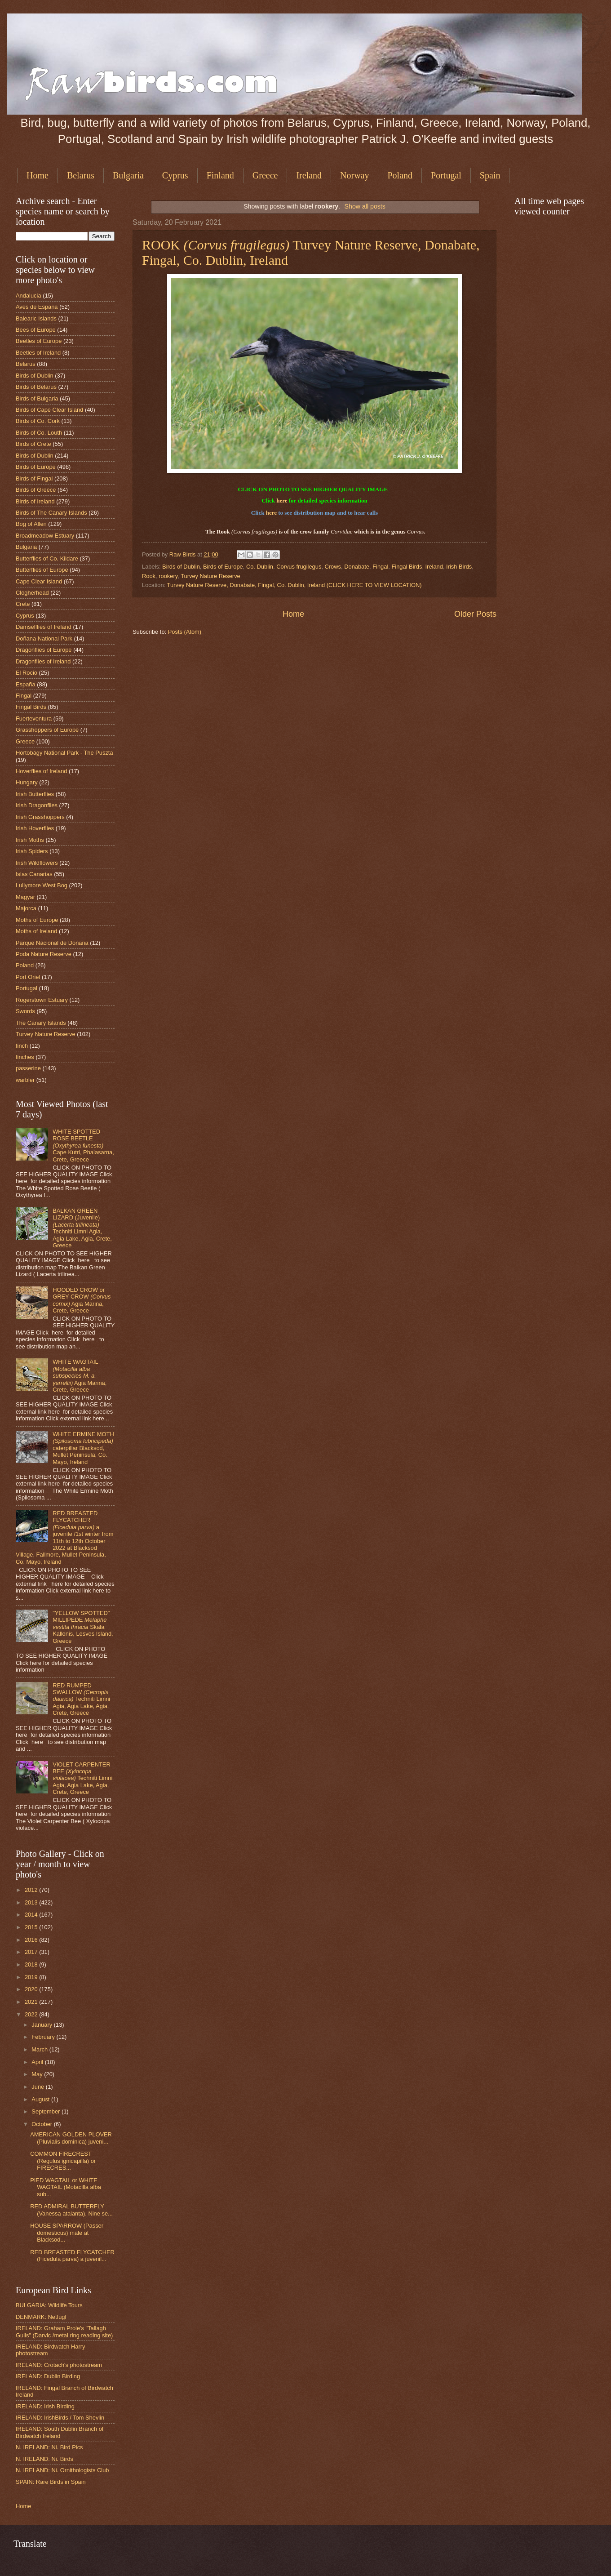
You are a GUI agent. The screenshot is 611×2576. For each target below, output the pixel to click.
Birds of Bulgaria (37, 398)
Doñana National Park (44, 638)
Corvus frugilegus (298, 566)
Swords (25, 1011)
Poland (399, 175)
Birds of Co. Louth (39, 432)
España (25, 684)
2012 (32, 1889)
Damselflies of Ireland (43, 626)
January (42, 2024)
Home (38, 175)
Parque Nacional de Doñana (52, 942)
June (38, 2086)
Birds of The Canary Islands (51, 512)
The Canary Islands (41, 1022)
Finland (220, 175)
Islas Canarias (34, 874)
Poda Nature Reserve (43, 954)
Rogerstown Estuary (42, 1000)
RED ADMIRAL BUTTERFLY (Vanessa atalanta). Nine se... (71, 2209)
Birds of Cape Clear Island (49, 409)
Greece (265, 175)
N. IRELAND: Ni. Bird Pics (49, 2447)
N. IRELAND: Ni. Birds (44, 2459)
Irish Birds (459, 566)
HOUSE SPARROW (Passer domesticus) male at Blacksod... (66, 2232)
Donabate (356, 566)
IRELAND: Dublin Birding (48, 2376)
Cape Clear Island (39, 581)
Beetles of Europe (39, 341)
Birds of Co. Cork (38, 421)
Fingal (380, 566)
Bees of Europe (36, 329)
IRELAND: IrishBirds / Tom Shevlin (60, 2417)
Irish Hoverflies (35, 828)
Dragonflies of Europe (44, 649)
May (37, 2074)
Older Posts (475, 614)
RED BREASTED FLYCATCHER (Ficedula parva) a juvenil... (72, 2255)
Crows (333, 566)
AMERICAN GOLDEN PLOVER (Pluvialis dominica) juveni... (71, 2137)
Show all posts (365, 206)
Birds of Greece (36, 489)
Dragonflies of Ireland (43, 661)
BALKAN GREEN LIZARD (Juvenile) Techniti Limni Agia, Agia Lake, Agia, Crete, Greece (82, 1228)
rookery (168, 576)
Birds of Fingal (34, 478)
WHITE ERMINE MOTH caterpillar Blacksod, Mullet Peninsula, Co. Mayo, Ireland (83, 1448)
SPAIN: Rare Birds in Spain (51, 2481)
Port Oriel (28, 977)
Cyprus (175, 175)
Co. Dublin (259, 566)
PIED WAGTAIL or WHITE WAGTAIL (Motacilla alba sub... (65, 2187)
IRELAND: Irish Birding (45, 2406)
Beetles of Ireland (38, 352)
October (42, 2124)
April (37, 2062)
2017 (32, 1952)
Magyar (25, 897)
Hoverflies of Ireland (41, 771)
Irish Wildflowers (37, 862)
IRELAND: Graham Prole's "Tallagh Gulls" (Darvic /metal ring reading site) (64, 2331)
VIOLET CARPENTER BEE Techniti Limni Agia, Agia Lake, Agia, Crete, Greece (82, 1778)
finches (25, 1057)
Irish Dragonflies (37, 805)
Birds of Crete (33, 443)
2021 (32, 2001)
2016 (32, 1939)
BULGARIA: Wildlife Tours (49, 2305)
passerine (28, 1068)
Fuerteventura (34, 718)
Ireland (309, 175)
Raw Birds (183, 554)
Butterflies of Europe (42, 569)
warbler (25, 1080)
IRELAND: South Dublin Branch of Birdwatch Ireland (59, 2432)
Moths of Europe (37, 920)
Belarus (80, 175)
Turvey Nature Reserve (210, 576)
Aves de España (37, 306)
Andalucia (28, 295)
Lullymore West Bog (41, 885)
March (40, 2049)
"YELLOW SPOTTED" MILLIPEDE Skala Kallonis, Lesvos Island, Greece (83, 1627)
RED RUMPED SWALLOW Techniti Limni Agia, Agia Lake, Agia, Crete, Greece (81, 1699)
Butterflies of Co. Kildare (47, 558)
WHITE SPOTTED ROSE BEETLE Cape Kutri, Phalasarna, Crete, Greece (83, 1145)
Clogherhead (32, 592)
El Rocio (26, 672)
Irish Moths (30, 839)
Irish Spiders (32, 851)
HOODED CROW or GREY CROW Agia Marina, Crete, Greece (82, 1300)
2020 (32, 1989)
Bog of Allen (31, 524)
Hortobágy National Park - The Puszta (64, 752)
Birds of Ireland (35, 501)
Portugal (446, 175)
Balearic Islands (36, 318)
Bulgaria (128, 175)
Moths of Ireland (36, 931)
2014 (32, 1914)
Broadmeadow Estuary (45, 535)
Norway (354, 175)
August (41, 2099)
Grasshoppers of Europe (47, 729)
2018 (32, 1964)
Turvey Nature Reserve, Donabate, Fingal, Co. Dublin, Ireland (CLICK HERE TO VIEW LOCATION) (294, 585)
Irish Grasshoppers (40, 817)
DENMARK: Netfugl (41, 2317)
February (43, 2036)
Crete (23, 604)
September (46, 2111)
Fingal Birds (406, 566)
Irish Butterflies (35, 794)
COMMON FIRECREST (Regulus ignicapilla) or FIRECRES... (63, 2160)
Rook (148, 576)
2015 (32, 1927)
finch (22, 1045)
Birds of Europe (223, 566)
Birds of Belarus (36, 386)
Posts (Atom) (184, 631)
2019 (32, 1977)
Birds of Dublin (181, 566)
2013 (32, 1902)
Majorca (26, 908)
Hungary (27, 782)
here (281, 500)
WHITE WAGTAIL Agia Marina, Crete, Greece (79, 1375)
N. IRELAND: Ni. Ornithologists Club (62, 2470)
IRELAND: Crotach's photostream (59, 2365)
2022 (32, 2014)
